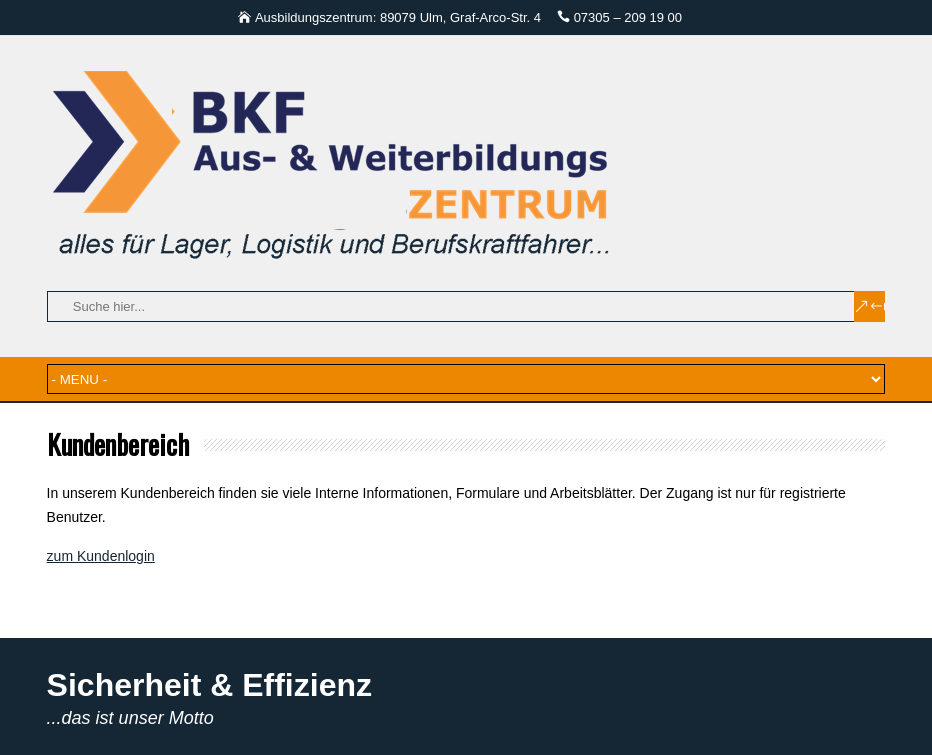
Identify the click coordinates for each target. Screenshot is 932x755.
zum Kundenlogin (101, 556)
